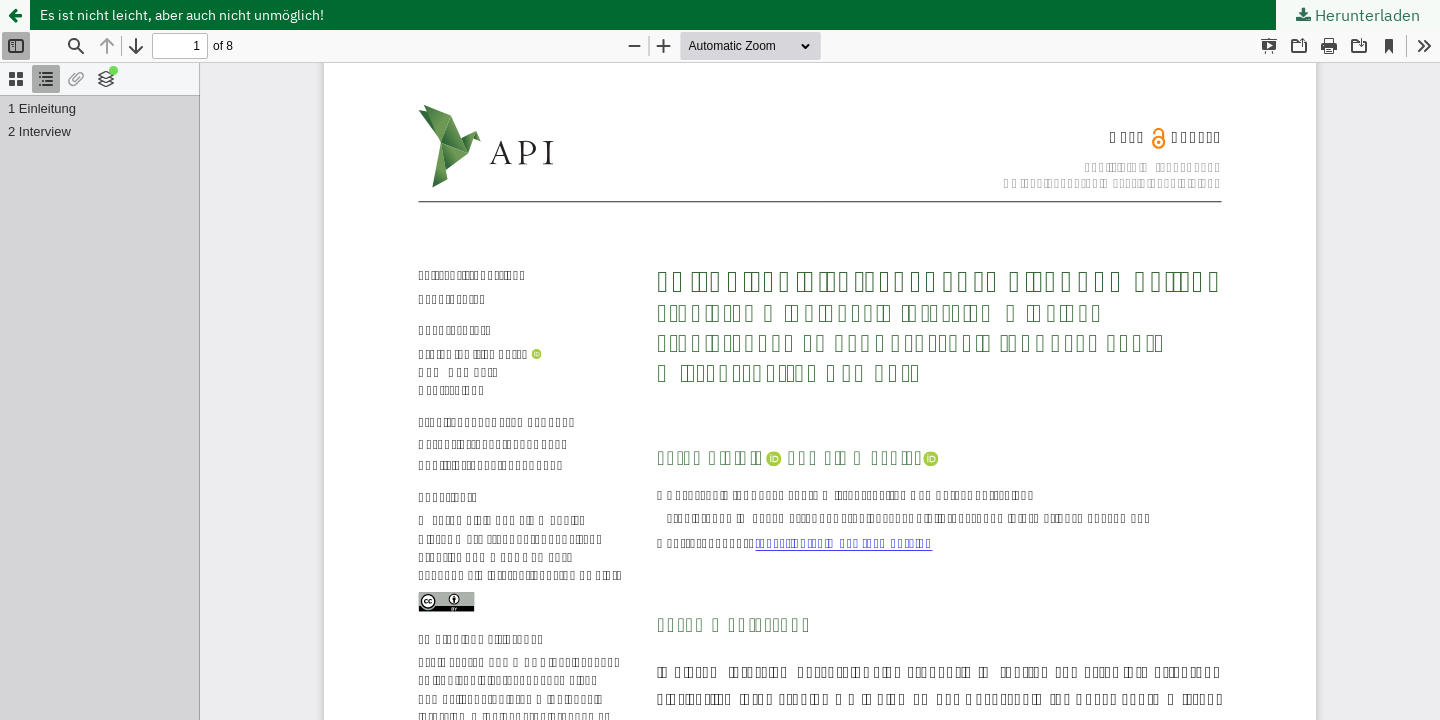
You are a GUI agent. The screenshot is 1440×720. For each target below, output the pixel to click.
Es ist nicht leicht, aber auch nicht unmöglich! (182, 15)
